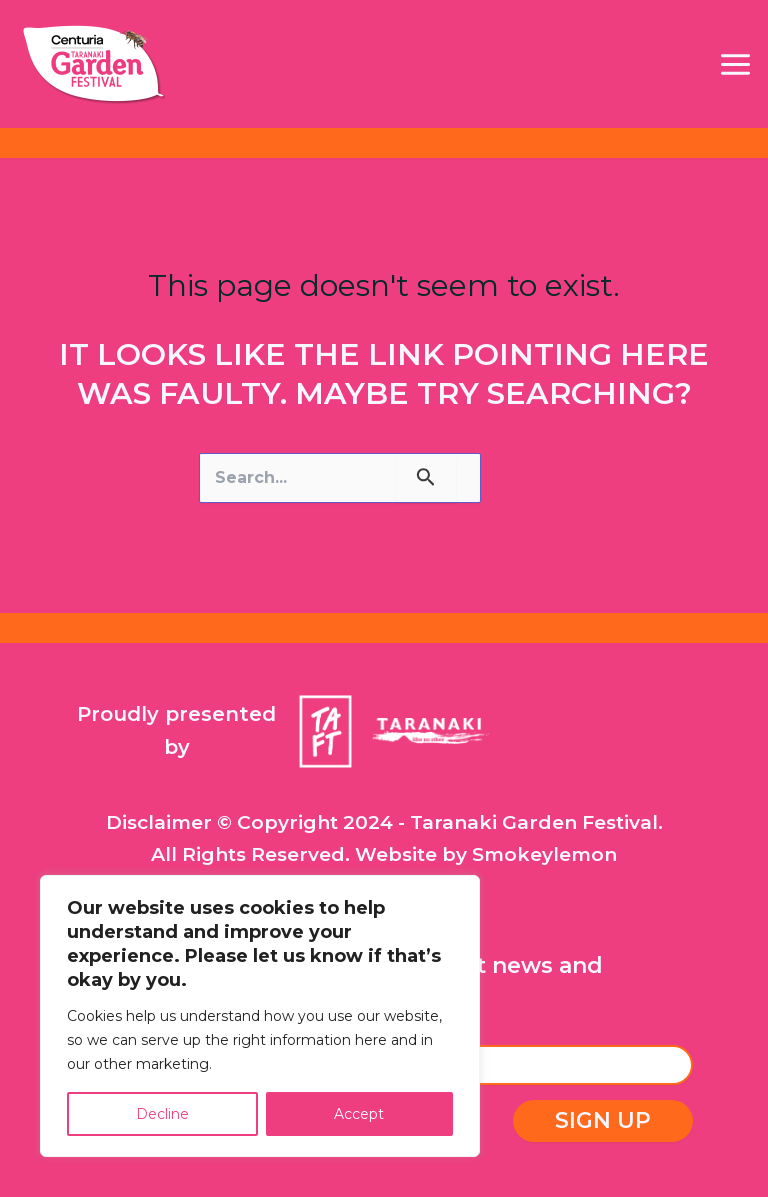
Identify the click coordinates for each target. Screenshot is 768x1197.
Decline (162, 1114)
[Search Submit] (426, 478)
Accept (359, 1114)
